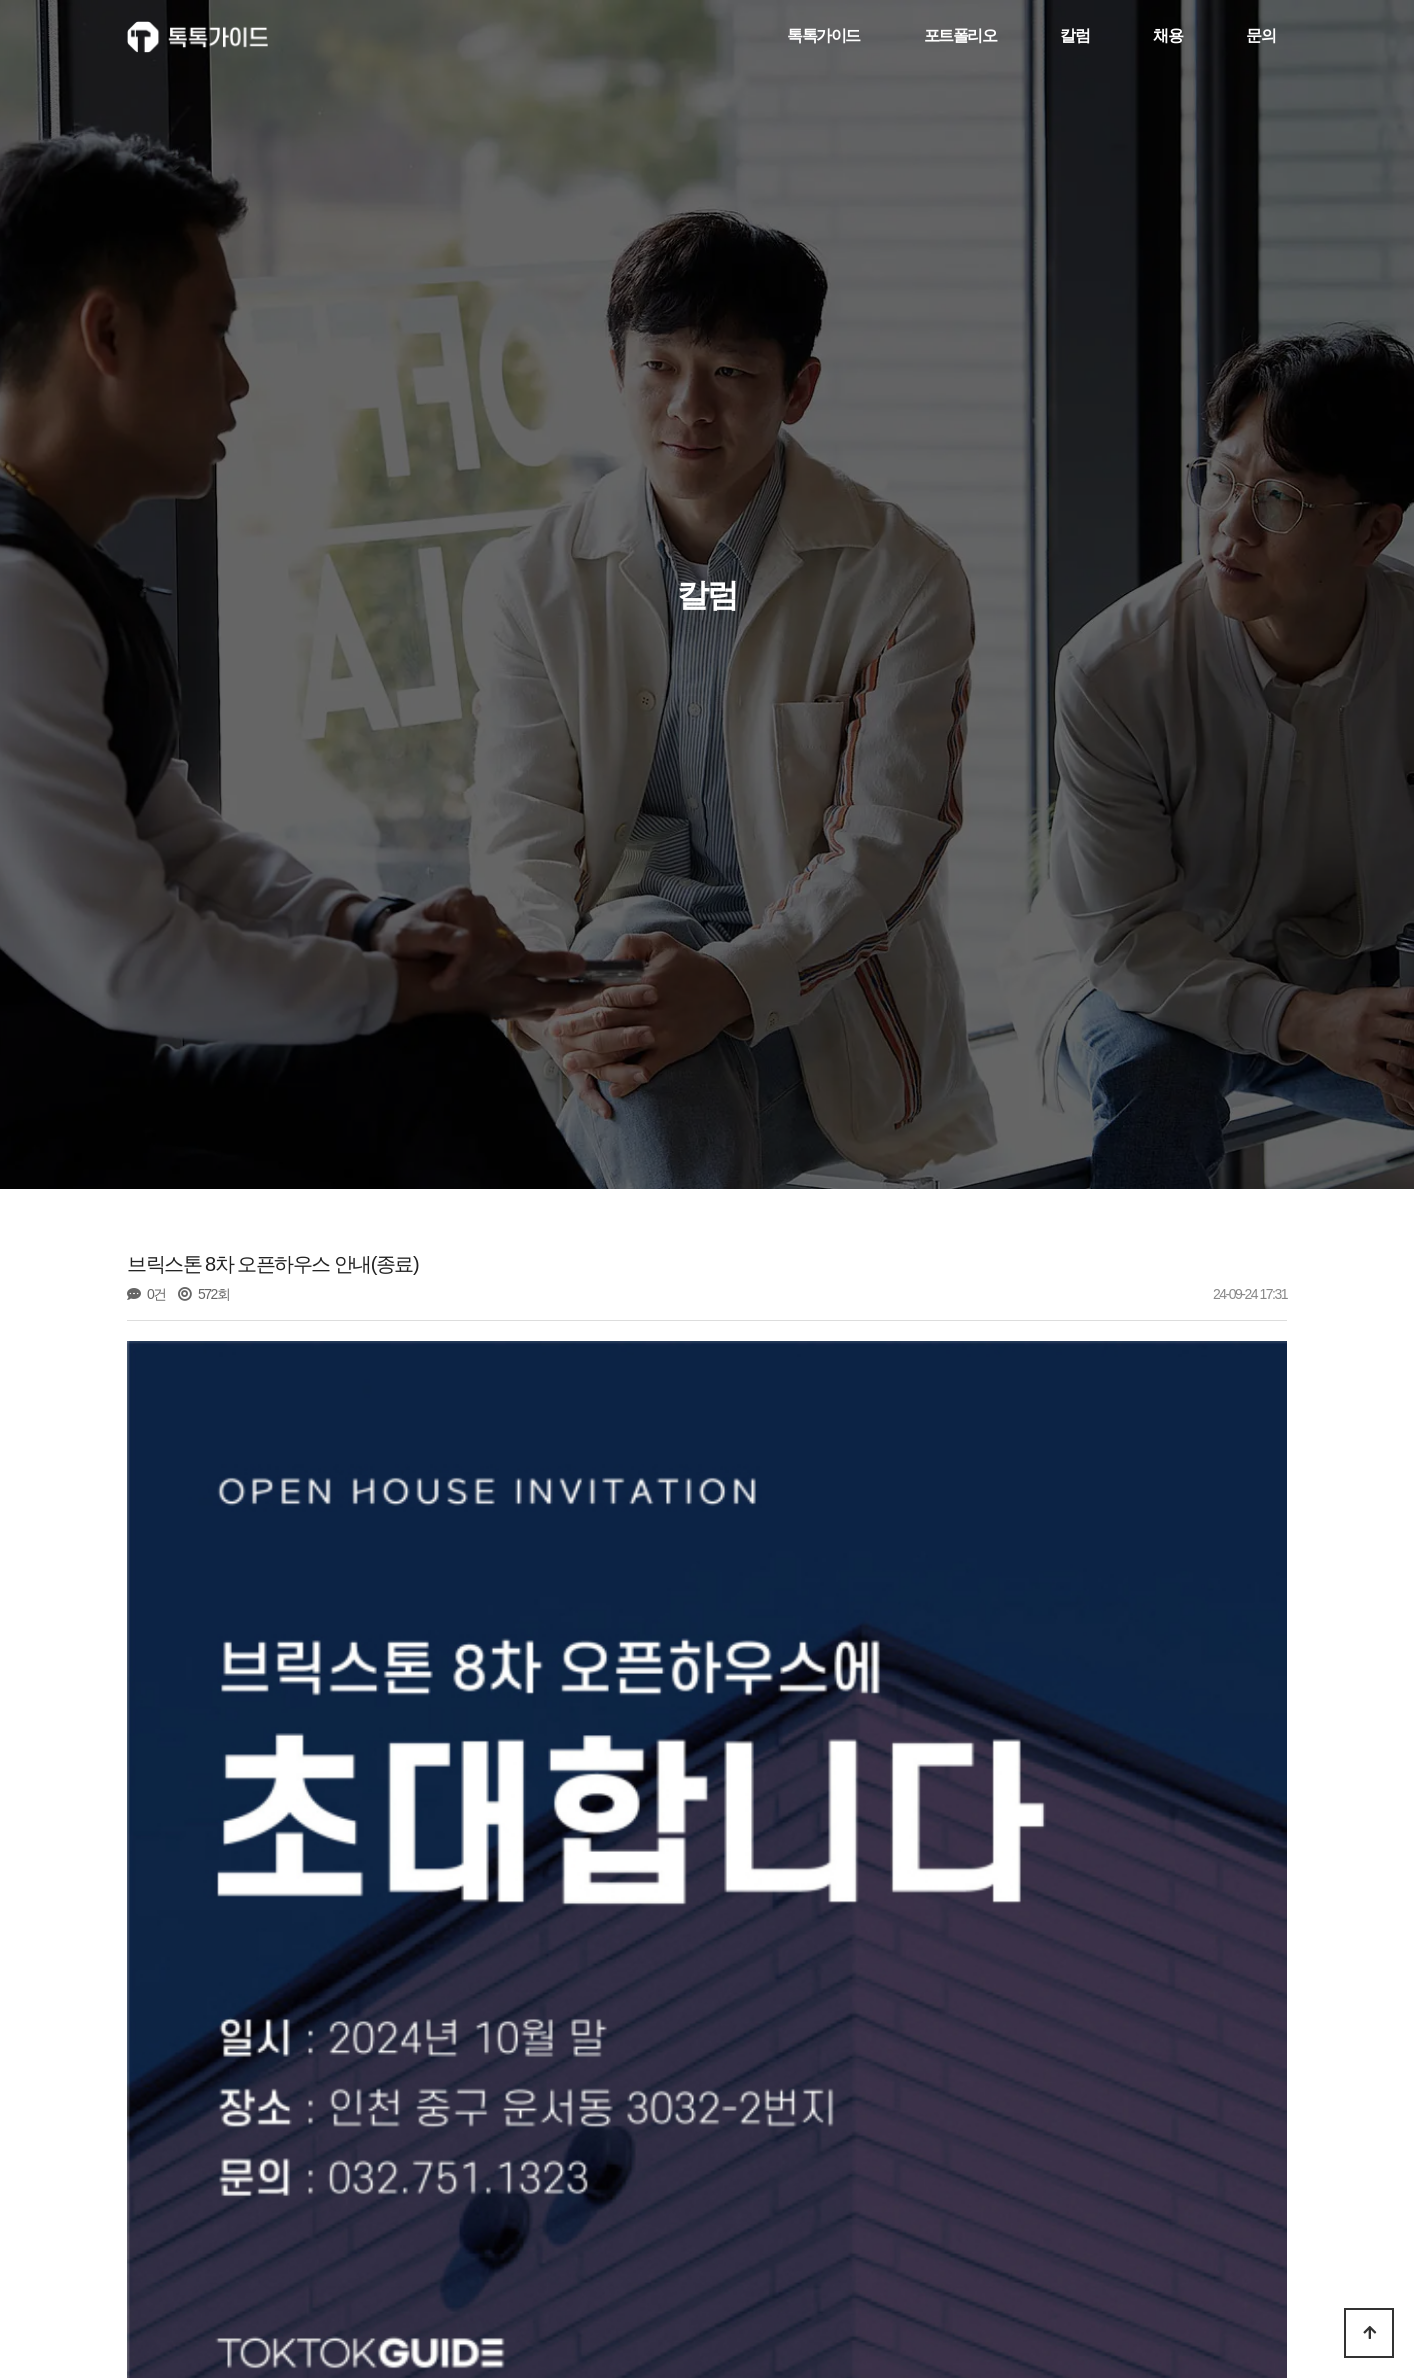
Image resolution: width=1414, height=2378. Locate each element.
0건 (146, 1294)
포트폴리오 (960, 36)
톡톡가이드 (823, 36)
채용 (1167, 36)
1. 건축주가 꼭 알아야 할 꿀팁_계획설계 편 (321, 2295)
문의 (1260, 36)
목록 (1255, 2236)
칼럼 (1074, 36)
